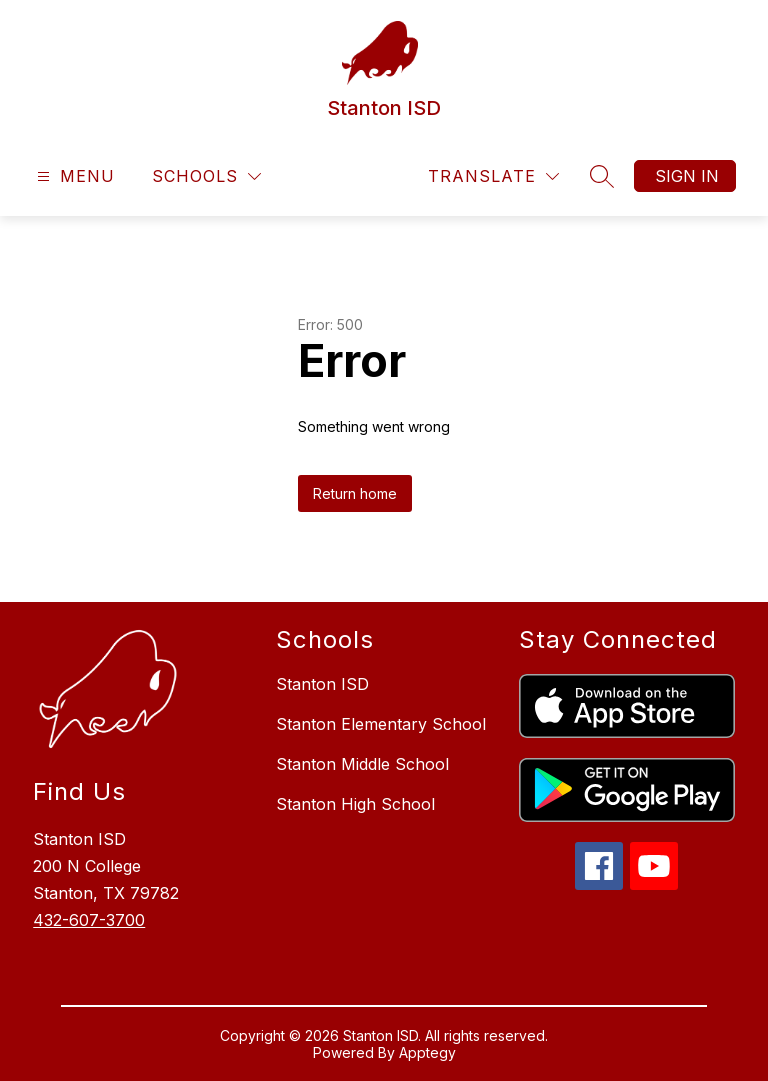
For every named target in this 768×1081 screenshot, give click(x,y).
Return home (355, 493)
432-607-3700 (89, 920)
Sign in (687, 176)
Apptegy (427, 1052)
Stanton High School (355, 804)
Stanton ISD (322, 684)
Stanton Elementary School (381, 724)
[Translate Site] (493, 176)
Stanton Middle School (362, 764)
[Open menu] (73, 176)
